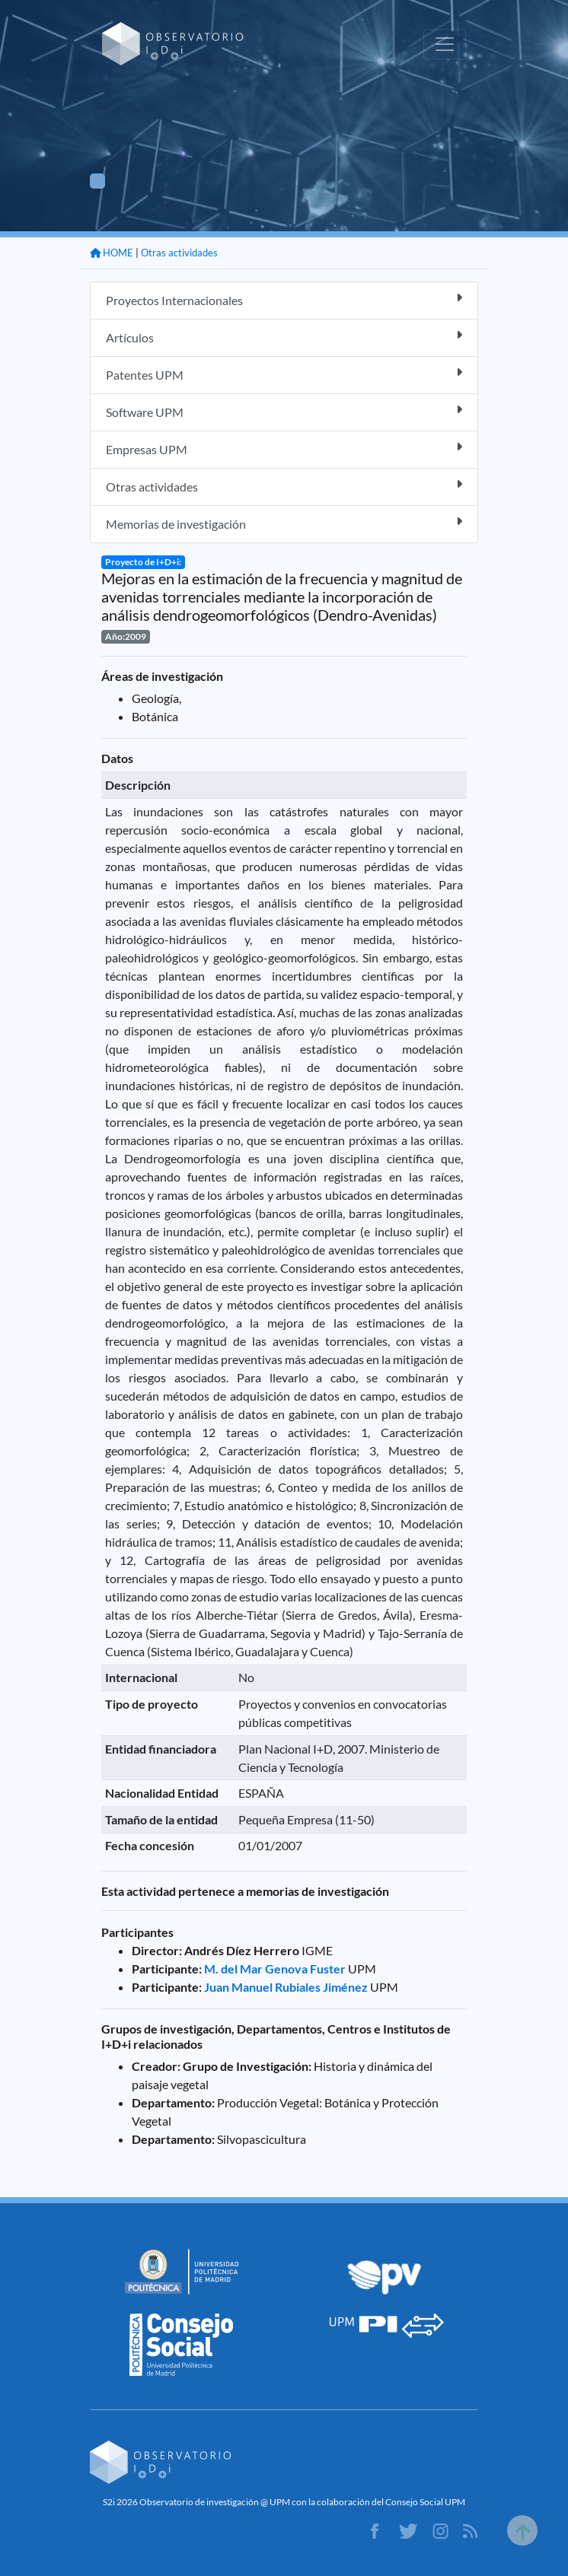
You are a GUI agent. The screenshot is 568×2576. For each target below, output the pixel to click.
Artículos (284, 337)
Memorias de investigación (284, 523)
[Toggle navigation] (444, 44)
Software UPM (284, 411)
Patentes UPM (284, 374)
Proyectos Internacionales (284, 299)
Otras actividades (179, 252)
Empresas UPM (284, 448)
